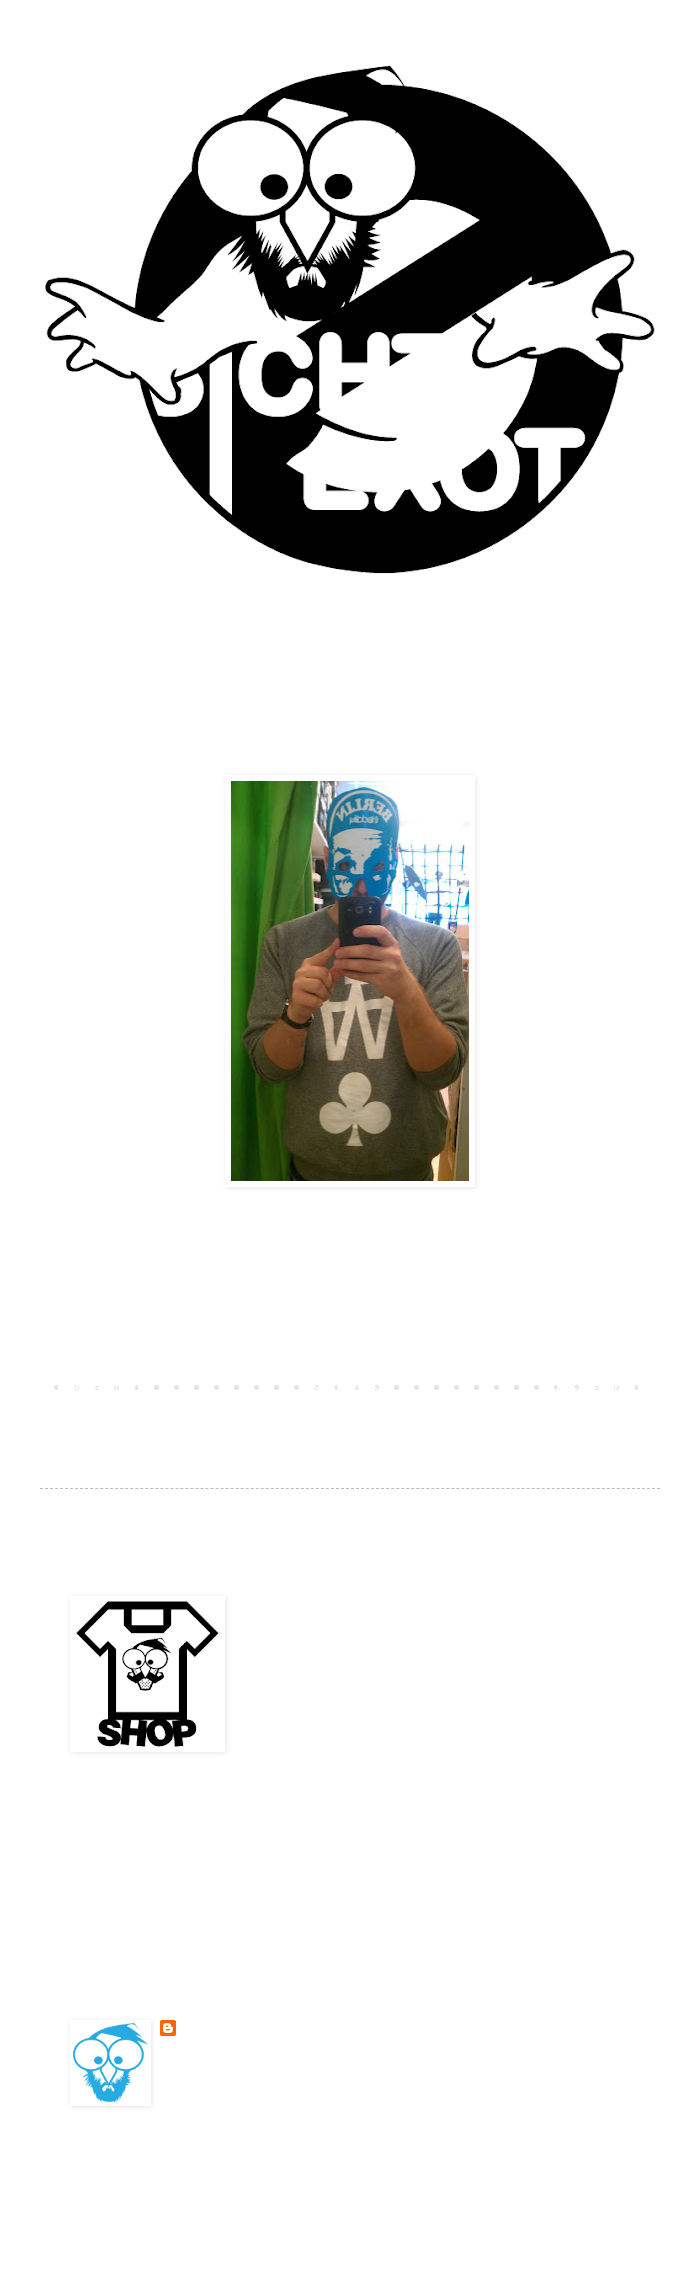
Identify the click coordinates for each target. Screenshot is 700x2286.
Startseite (350, 1386)
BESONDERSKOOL (227, 2028)
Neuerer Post (100, 1386)
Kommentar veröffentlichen (167, 1351)
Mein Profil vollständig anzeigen (275, 2077)
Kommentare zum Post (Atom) (224, 1415)
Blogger (490, 2180)
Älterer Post (600, 1386)
